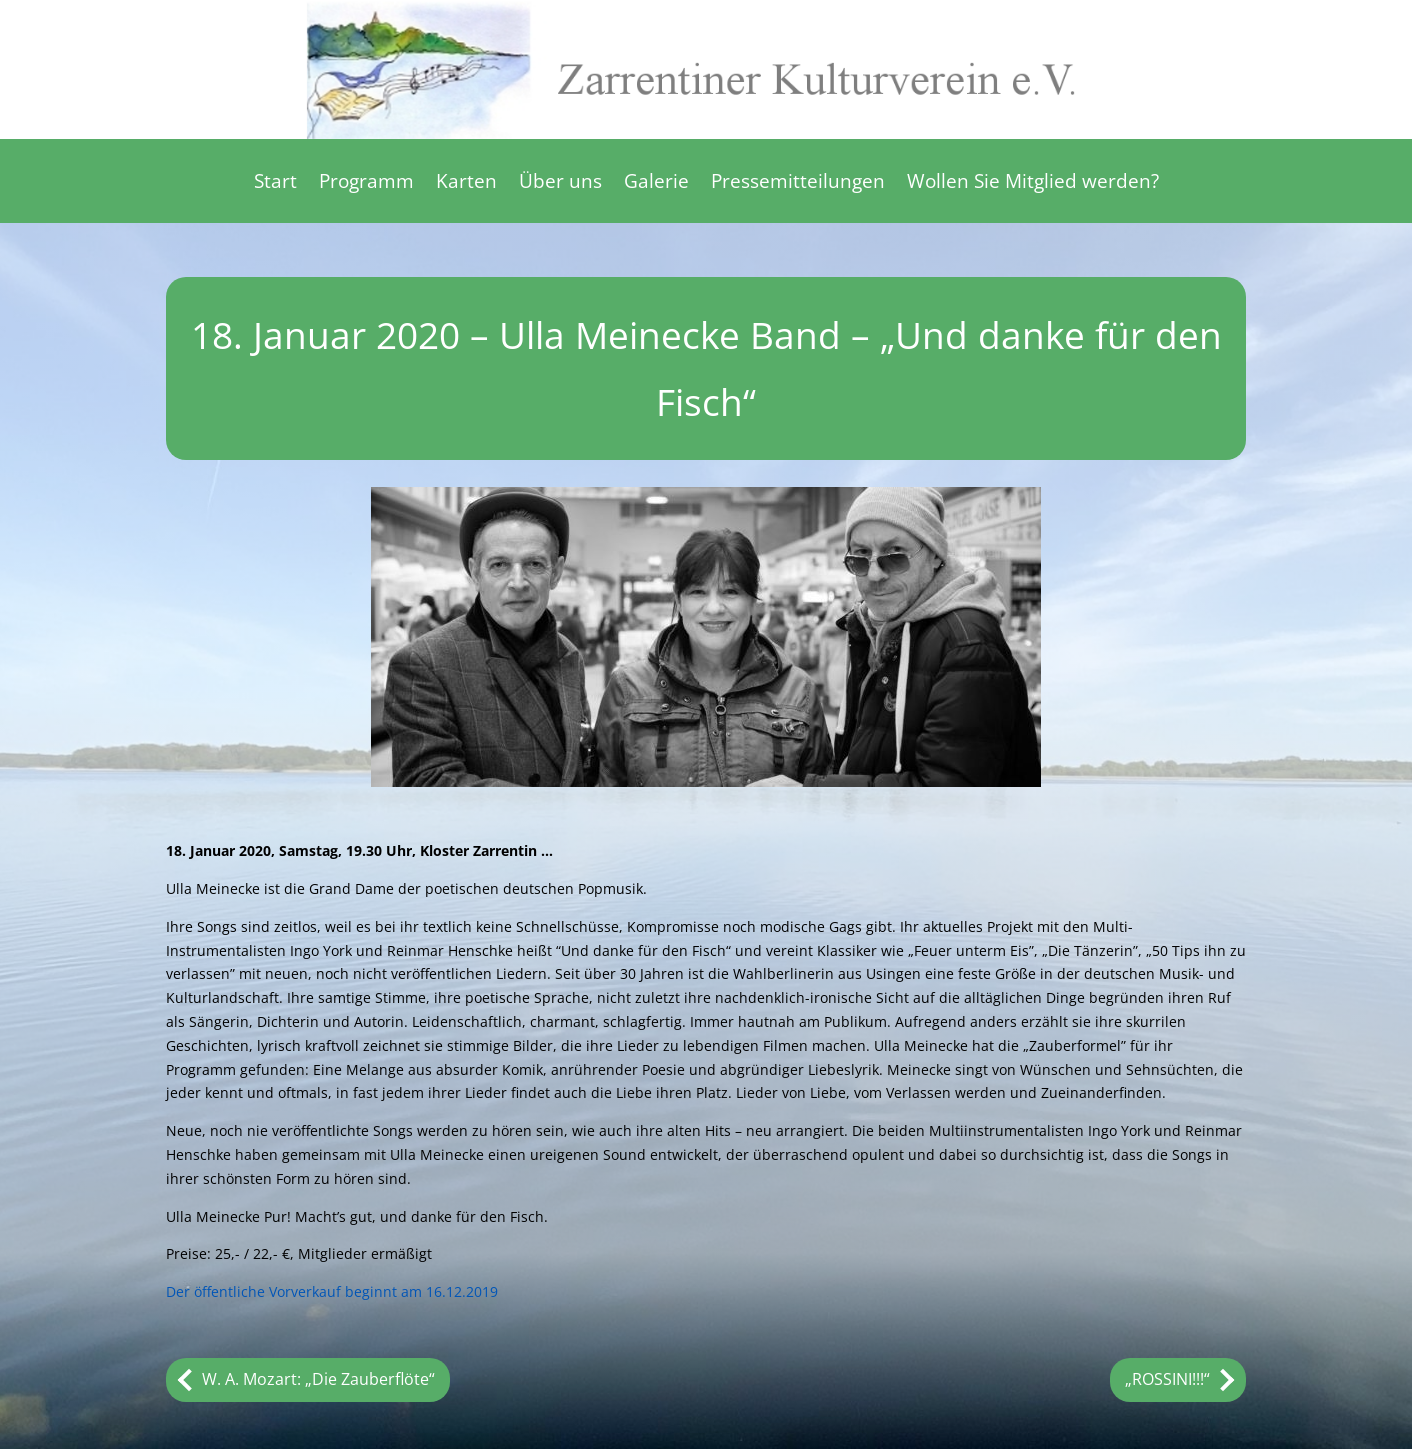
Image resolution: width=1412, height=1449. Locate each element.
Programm (366, 184)
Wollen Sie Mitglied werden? (1033, 184)
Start (275, 184)
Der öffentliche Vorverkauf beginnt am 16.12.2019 (332, 1291)
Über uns (560, 184)
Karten (466, 184)
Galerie (656, 184)
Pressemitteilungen (798, 184)
